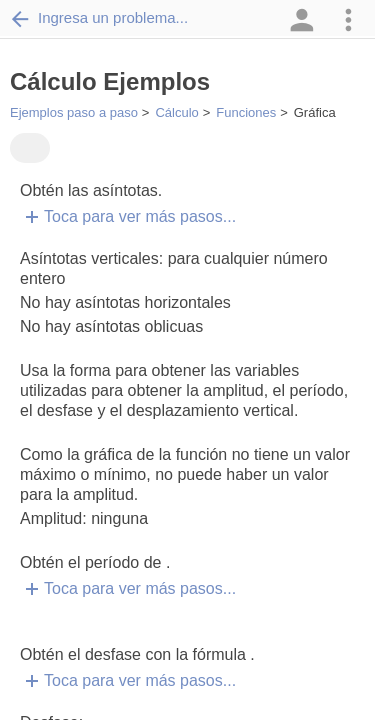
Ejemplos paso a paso (74, 112)
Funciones (246, 112)
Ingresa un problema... (99, 18)
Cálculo (176, 112)
